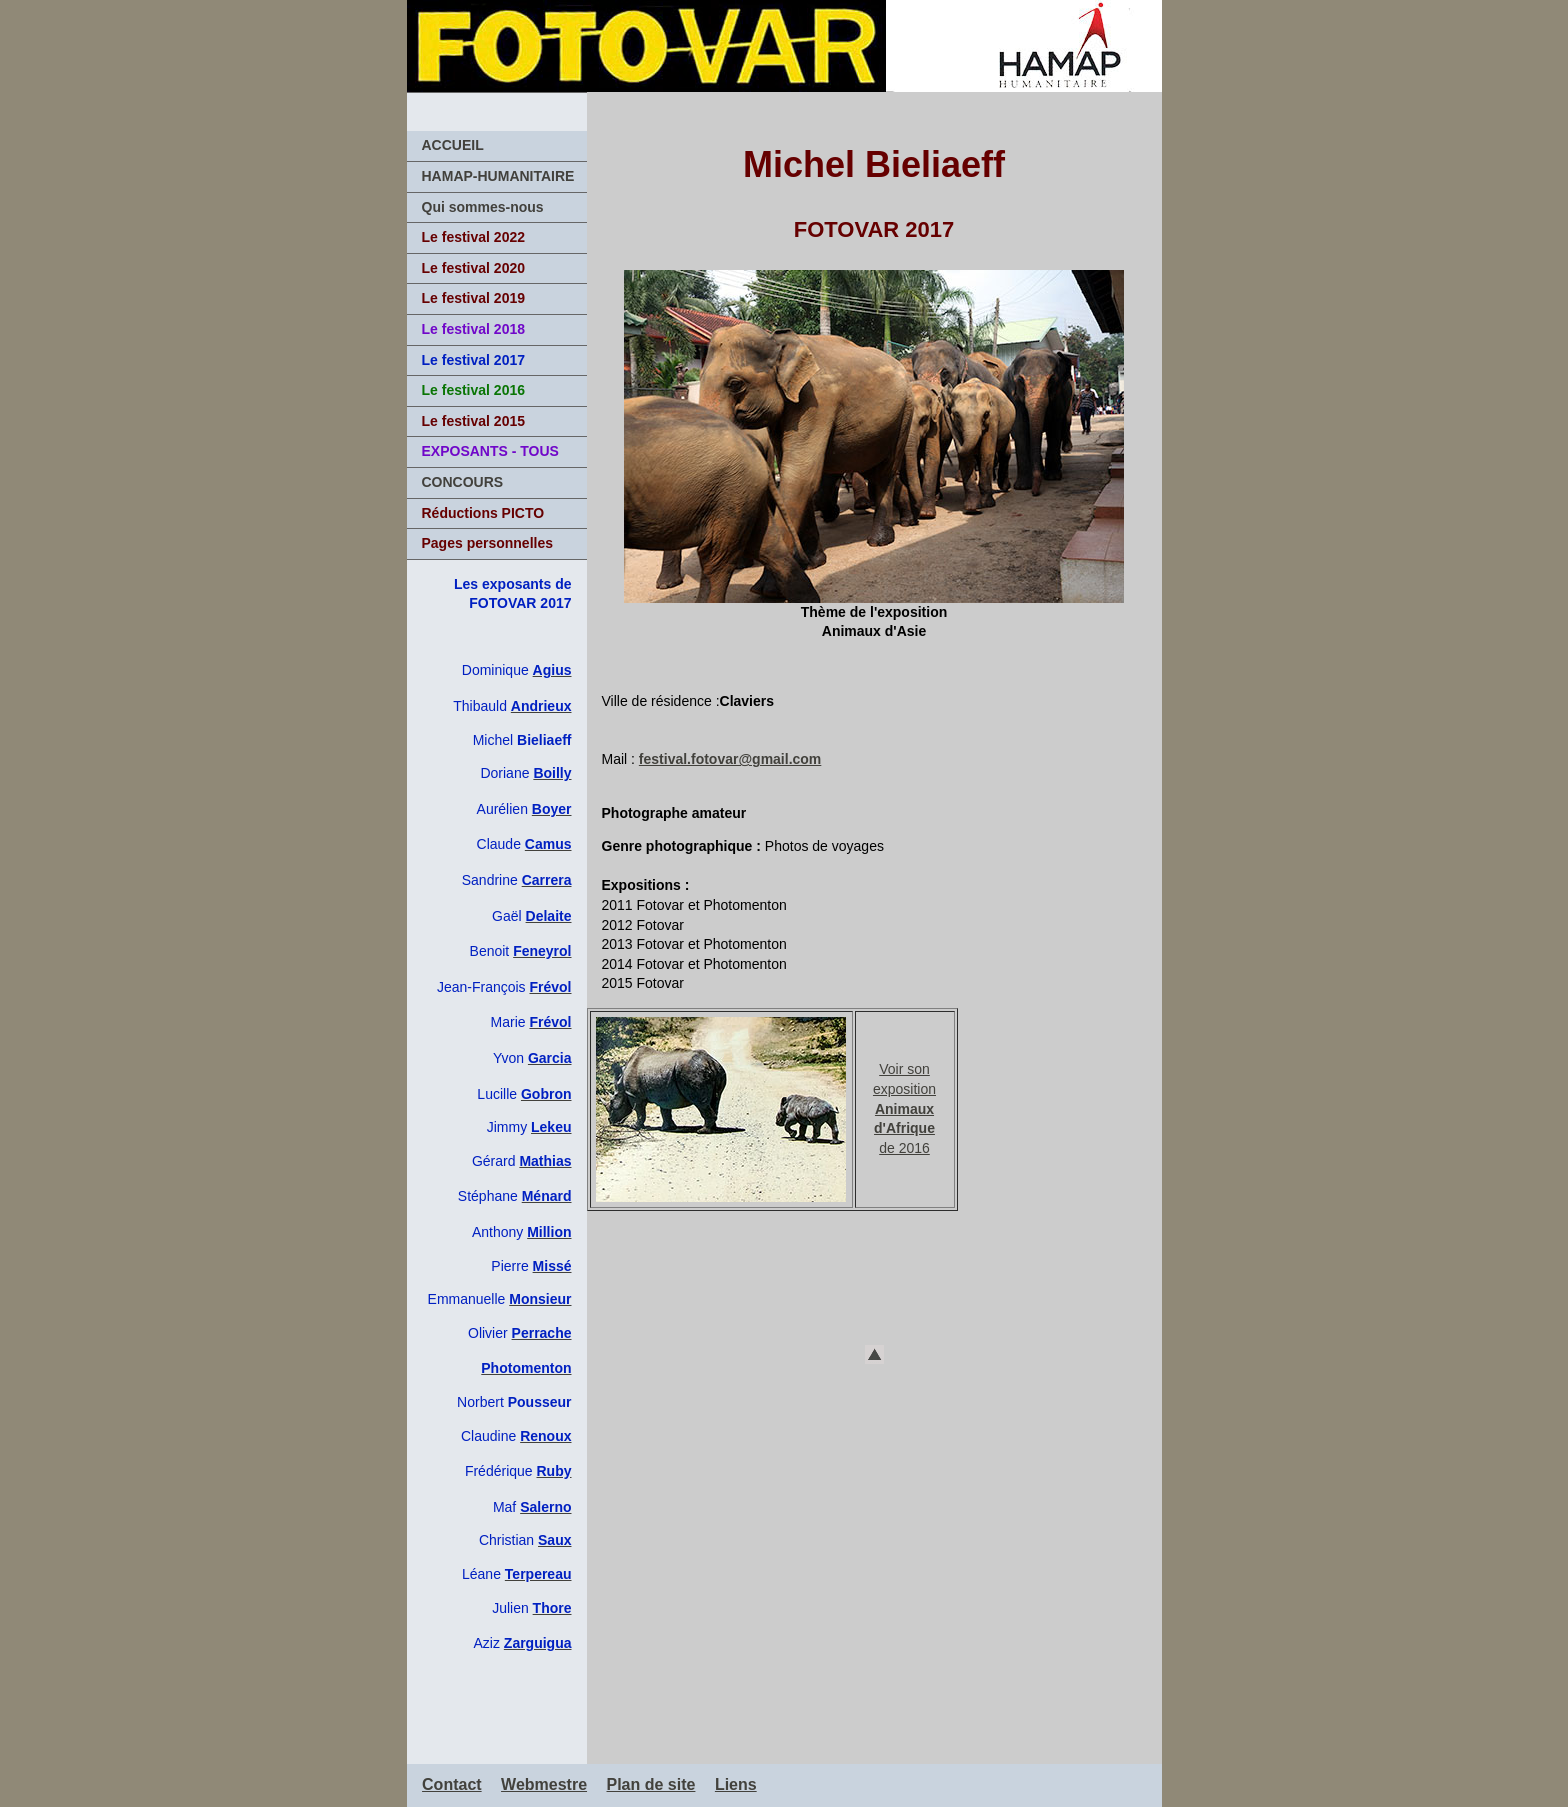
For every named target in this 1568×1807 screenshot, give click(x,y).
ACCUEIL (453, 145)
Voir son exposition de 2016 (904, 1108)
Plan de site (651, 1784)
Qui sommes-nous (483, 207)
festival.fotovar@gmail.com (730, 759)
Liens (736, 1784)
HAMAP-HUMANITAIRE (498, 176)
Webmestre (544, 1784)
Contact (452, 1784)
